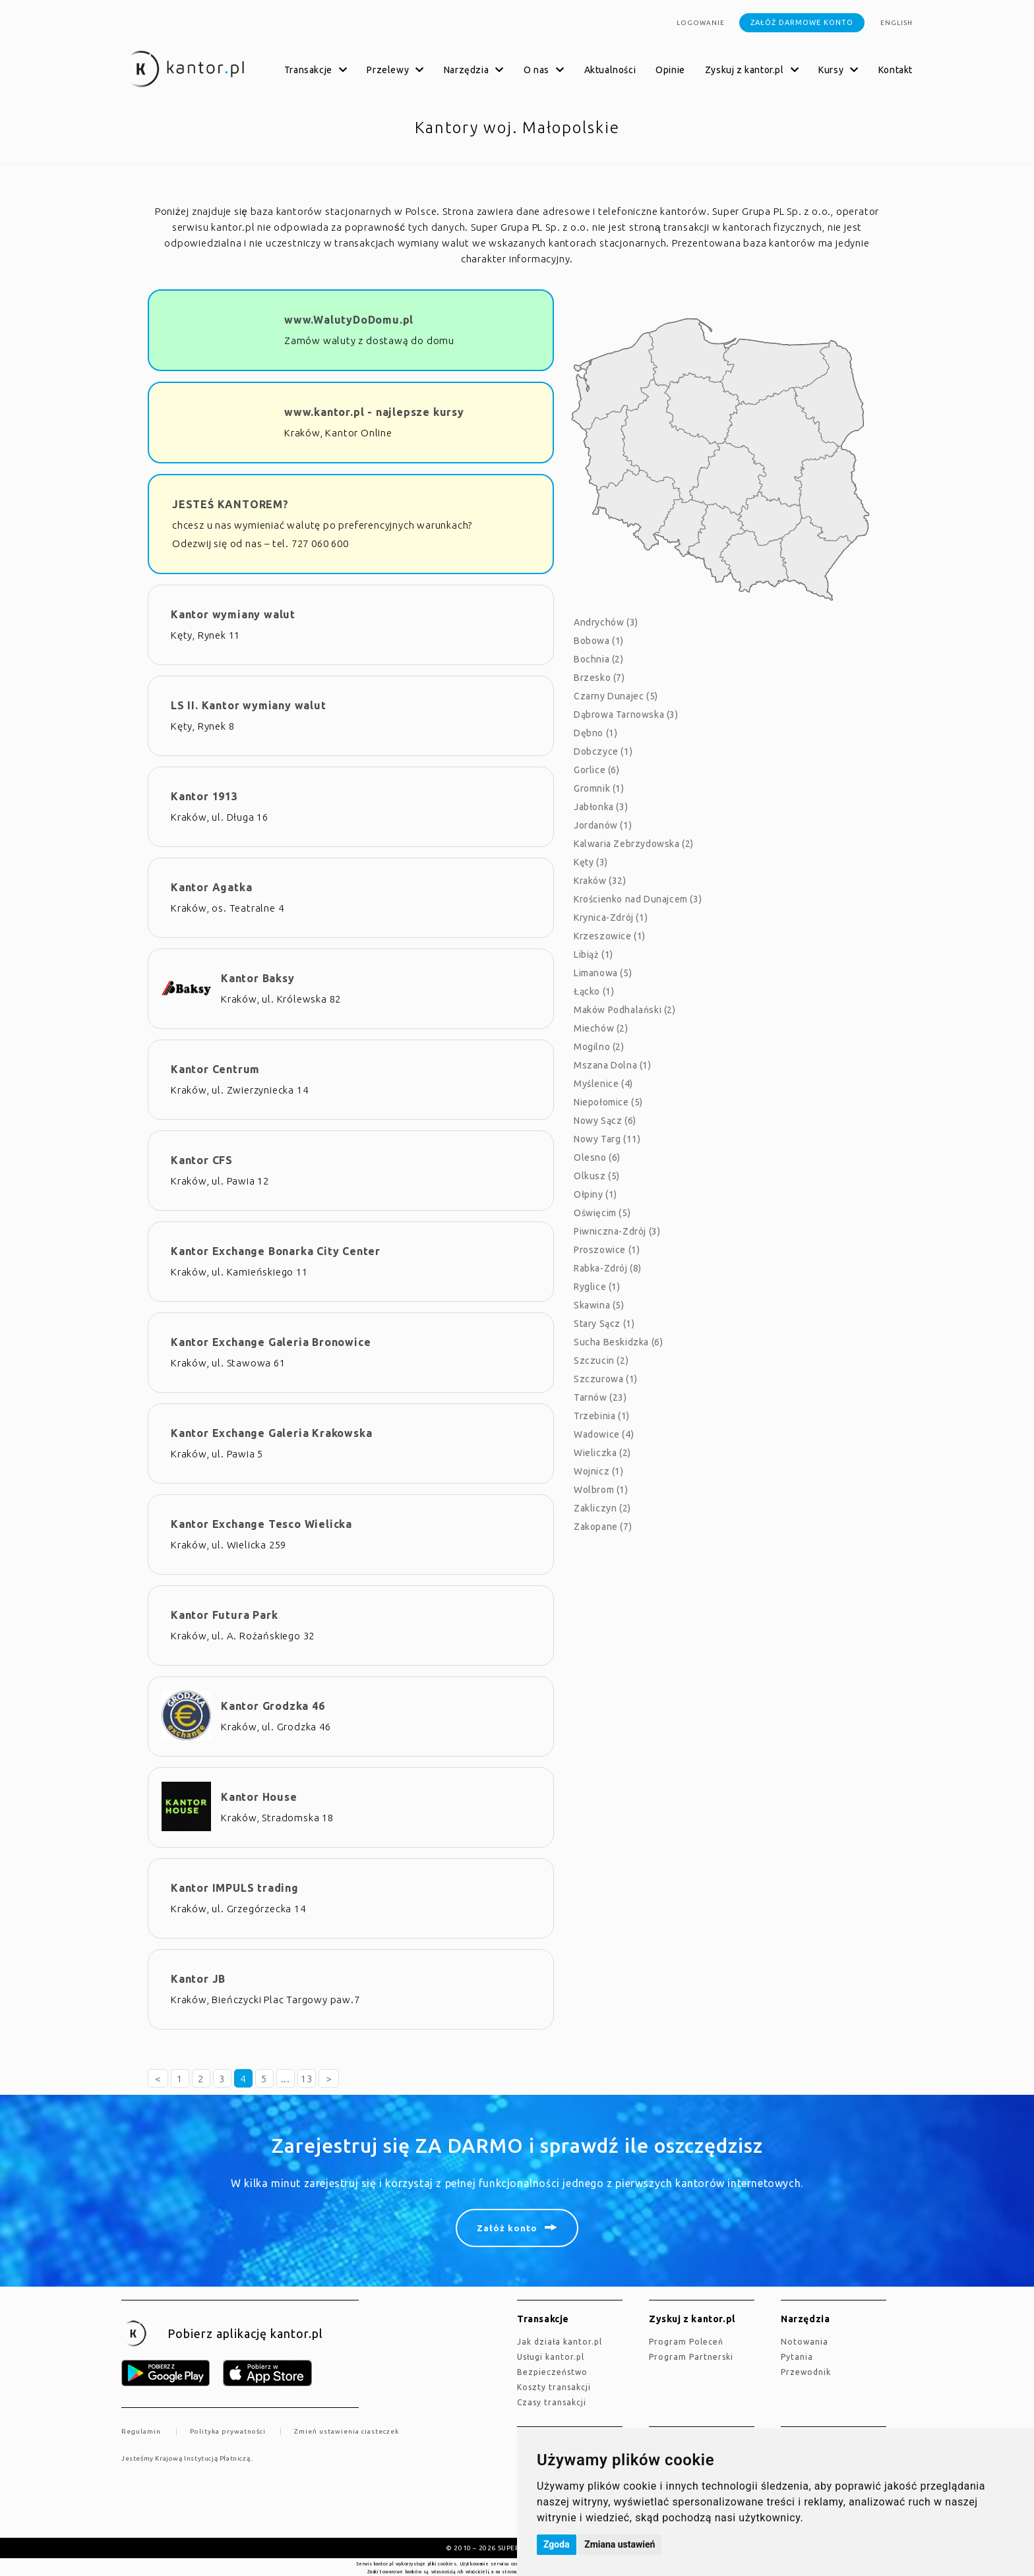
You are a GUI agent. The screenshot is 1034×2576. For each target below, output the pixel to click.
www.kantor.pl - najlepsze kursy (374, 412)
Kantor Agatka (211, 887)
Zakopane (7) (603, 1526)
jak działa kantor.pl (559, 2341)
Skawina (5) (599, 1305)
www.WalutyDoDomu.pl (348, 320)
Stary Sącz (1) (604, 1323)
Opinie (670, 70)
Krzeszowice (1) (610, 936)
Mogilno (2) (599, 1046)
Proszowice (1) (607, 1249)
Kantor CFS (202, 1160)
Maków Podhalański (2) (625, 1010)
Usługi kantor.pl (550, 2357)
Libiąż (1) (593, 954)
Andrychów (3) (606, 622)
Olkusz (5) (597, 1176)
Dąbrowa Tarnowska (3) (626, 714)
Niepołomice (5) (608, 1102)
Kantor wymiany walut (233, 614)
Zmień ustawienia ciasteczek (346, 2431)
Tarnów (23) (600, 1397)
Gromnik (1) (599, 788)
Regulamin (141, 2431)
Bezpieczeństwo (552, 2372)
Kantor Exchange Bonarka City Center (275, 1251)
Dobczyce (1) (603, 751)
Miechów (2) (601, 1028)
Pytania (797, 2357)
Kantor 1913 (204, 796)
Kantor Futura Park (224, 1615)
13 (307, 2078)
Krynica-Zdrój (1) (611, 917)
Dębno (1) (595, 733)
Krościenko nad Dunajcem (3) (638, 899)
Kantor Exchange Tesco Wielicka (261, 1524)
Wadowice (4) (604, 1434)
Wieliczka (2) (602, 1453)
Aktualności (610, 70)
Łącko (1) (594, 991)
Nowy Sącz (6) (605, 1120)
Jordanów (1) (603, 825)
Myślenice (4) (603, 1083)
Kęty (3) (591, 862)
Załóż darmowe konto (801, 22)
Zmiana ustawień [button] (619, 2544)
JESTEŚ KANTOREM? (230, 504)
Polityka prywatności (228, 2431)
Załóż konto (507, 2228)
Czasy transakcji (551, 2402)
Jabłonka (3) (601, 807)
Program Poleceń (686, 2341)
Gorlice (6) (597, 770)
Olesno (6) (597, 1157)
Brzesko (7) (599, 677)
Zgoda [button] (556, 2544)
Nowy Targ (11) (607, 1139)
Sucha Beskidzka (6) (618, 1342)
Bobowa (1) (599, 640)
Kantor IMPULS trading (235, 1888)
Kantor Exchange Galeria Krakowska (271, 1433)
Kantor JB (198, 1979)
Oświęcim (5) (602, 1213)
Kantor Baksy (258, 978)
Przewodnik (806, 2372)
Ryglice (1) (597, 1286)
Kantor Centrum (215, 1069)
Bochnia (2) (599, 659)
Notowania (804, 2341)
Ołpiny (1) (595, 1194)
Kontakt (895, 70)
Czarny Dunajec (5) (616, 696)
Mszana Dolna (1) (613, 1065)
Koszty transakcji (554, 2387)
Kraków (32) (600, 880)
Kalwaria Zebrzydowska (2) (634, 843)
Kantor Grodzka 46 (273, 1706)
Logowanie (701, 22)
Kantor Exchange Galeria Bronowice (271, 1342)
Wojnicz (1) (599, 1471)
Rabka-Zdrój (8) (608, 1268)
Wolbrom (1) (601, 1489)
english (896, 22)
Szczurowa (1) (606, 1379)
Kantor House (259, 1797)
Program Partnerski (691, 2357)
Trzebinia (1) (602, 1416)
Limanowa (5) (603, 973)
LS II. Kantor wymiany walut (248, 705)
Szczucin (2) (601, 1360)
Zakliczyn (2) (602, 1508)
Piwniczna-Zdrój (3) (617, 1231)
